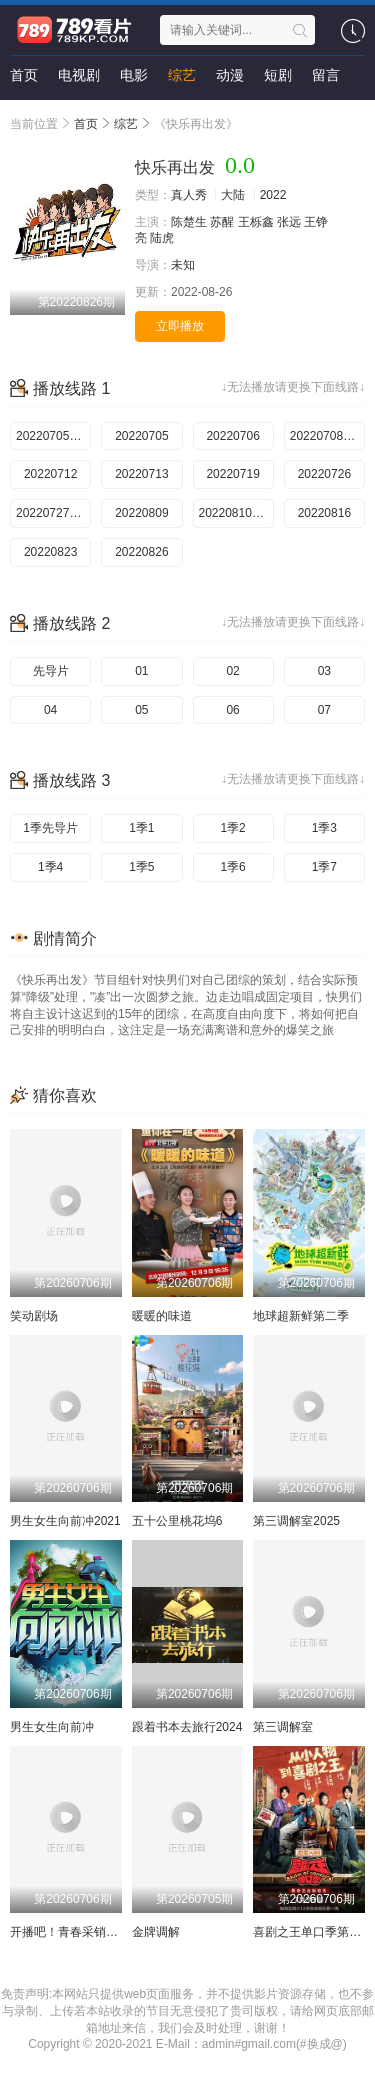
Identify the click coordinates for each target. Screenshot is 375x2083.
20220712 (50, 474)
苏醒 (222, 222)
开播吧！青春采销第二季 (76, 1932)
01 (141, 671)
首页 (24, 75)
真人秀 (189, 195)
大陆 (233, 195)
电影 (134, 75)
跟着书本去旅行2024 (187, 1727)
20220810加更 (236, 513)
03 (324, 671)
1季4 (50, 867)
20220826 (141, 552)
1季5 (141, 867)
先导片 (51, 671)
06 (232, 710)
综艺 (182, 75)
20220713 (141, 474)
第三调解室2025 (296, 1521)
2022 (273, 195)
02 (232, 671)
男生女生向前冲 (52, 1727)
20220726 (324, 474)
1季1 (141, 828)
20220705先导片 (53, 436)
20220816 (324, 513)
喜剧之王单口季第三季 (313, 1932)
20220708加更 (327, 436)
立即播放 (180, 326)
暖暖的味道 (162, 1316)
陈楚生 (189, 222)
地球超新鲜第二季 (301, 1316)
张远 (289, 222)
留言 (326, 75)
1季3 (324, 828)
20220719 (232, 474)
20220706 (232, 436)
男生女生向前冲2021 (65, 1521)
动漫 (230, 75)
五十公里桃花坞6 (177, 1521)
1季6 (232, 867)
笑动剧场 (34, 1316)
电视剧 (79, 75)
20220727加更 (53, 513)
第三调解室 (283, 1727)
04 (50, 710)
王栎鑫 (256, 222)
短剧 (278, 75)
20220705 (141, 436)
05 (141, 710)
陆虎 (162, 238)
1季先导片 (50, 828)
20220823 (50, 552)
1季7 (324, 867)
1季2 (232, 828)
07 (324, 710)
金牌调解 (156, 1932)
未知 (183, 265)
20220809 (141, 513)
